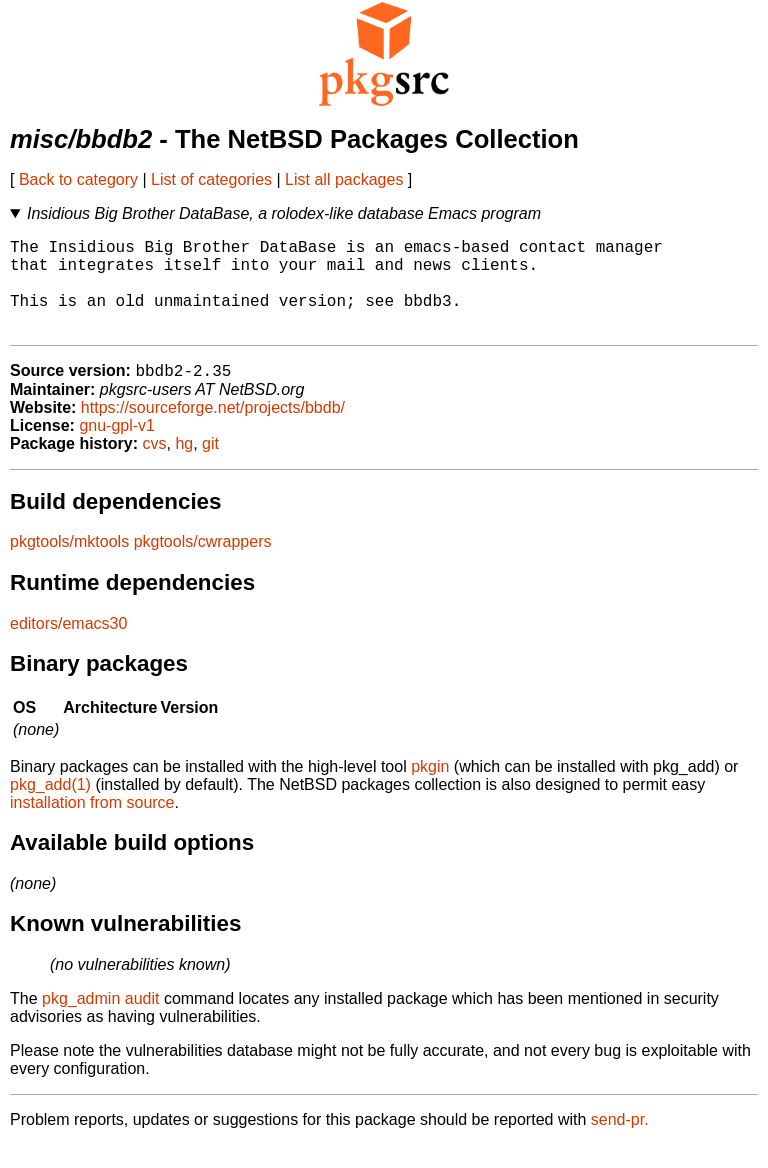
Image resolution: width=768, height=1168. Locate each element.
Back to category (78, 179)
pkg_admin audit (100, 1021)
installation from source (92, 825)
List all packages (344, 179)
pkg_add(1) (50, 807)
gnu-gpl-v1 (117, 448)
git (210, 466)
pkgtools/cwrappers (203, 564)
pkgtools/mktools (69, 564)
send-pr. (620, 1142)
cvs (155, 466)
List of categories (211, 179)
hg (184, 466)
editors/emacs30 (68, 646)
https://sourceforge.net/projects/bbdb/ (213, 430)
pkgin (430, 789)
